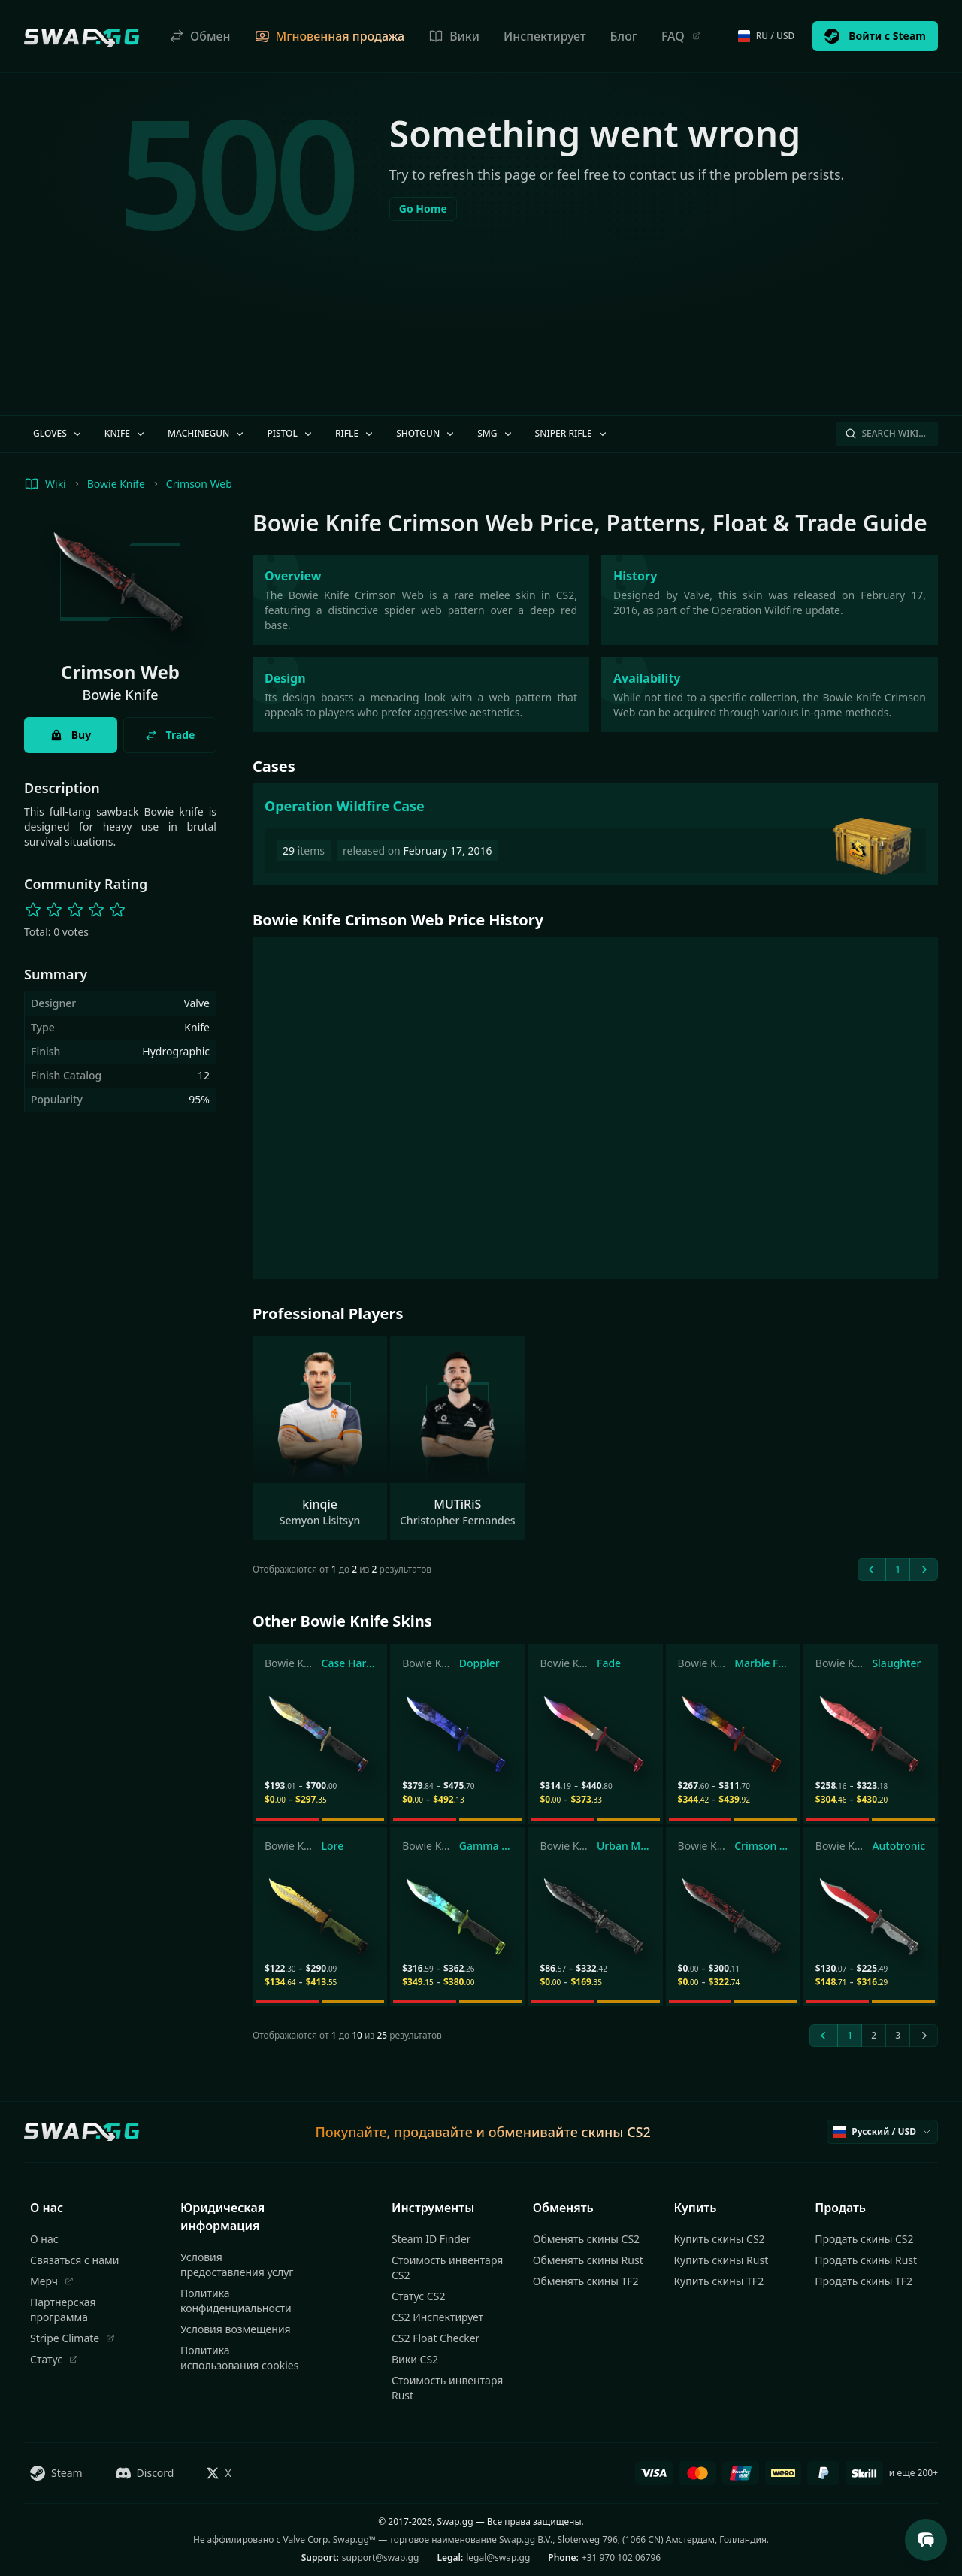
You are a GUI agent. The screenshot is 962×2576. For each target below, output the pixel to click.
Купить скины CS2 (719, 2239)
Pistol (290, 433)
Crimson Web (199, 484)
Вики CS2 (415, 2359)
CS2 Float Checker (435, 2338)
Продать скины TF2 (863, 2281)
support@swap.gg (380, 2557)
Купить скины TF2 (719, 2281)
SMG (495, 433)
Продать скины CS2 (864, 2239)
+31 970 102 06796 (621, 2557)
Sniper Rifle (572, 433)
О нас (44, 2239)
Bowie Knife (116, 484)
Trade (170, 735)
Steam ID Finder (431, 2239)
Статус (54, 2359)
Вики (453, 36)
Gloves (58, 433)
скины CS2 (616, 2132)
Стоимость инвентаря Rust (447, 2387)
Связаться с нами (74, 2260)
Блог (623, 36)
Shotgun (426, 433)
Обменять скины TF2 (586, 2281)
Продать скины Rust (866, 2260)
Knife (125, 433)
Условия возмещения (235, 2329)
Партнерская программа (63, 2309)
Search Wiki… (885, 433)
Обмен (200, 36)
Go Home (423, 208)
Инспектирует (545, 36)
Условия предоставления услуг (237, 2264)
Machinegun (207, 433)
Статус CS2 (418, 2296)
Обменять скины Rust (588, 2260)
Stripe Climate (72, 2338)
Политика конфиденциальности (236, 2300)
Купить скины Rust (721, 2260)
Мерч (52, 2281)
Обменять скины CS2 (586, 2239)
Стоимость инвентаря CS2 (447, 2267)
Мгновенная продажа (330, 36)
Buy (70, 735)
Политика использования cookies (239, 2357)
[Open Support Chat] (926, 2540)
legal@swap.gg (498, 2557)
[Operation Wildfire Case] (595, 834)
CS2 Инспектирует (437, 2317)
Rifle (355, 433)
